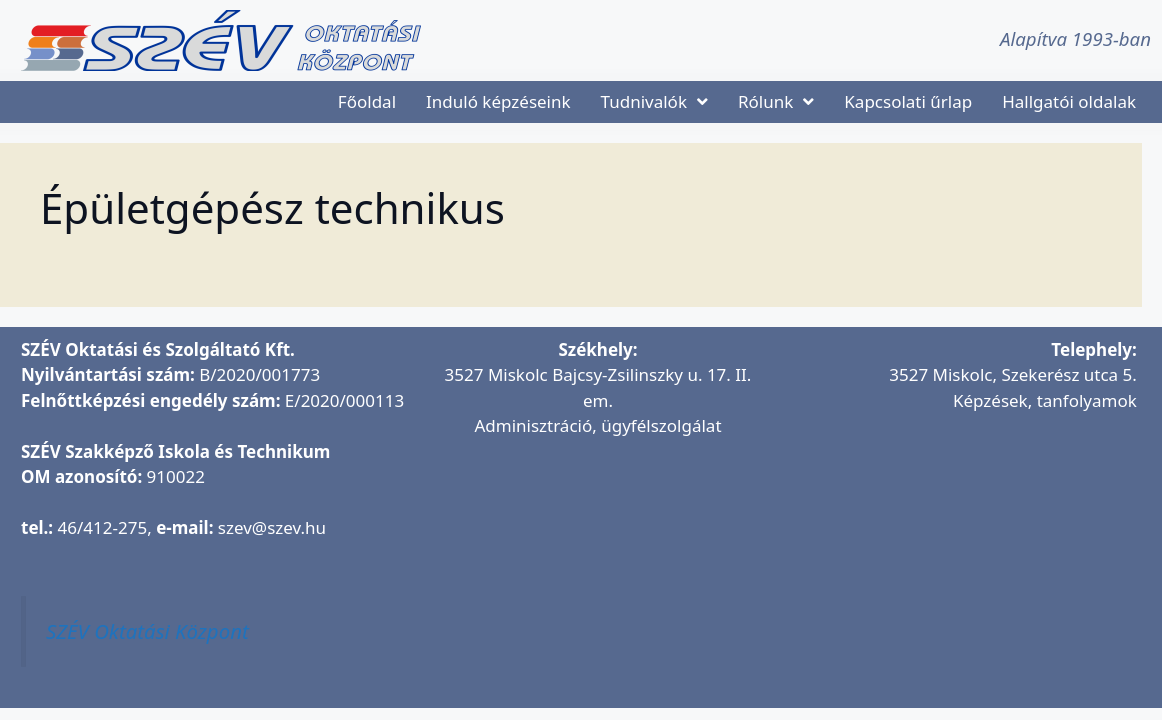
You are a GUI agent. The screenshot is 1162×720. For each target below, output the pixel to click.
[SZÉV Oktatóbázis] (958, 549)
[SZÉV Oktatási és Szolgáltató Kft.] (598, 574)
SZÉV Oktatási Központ (147, 631)
